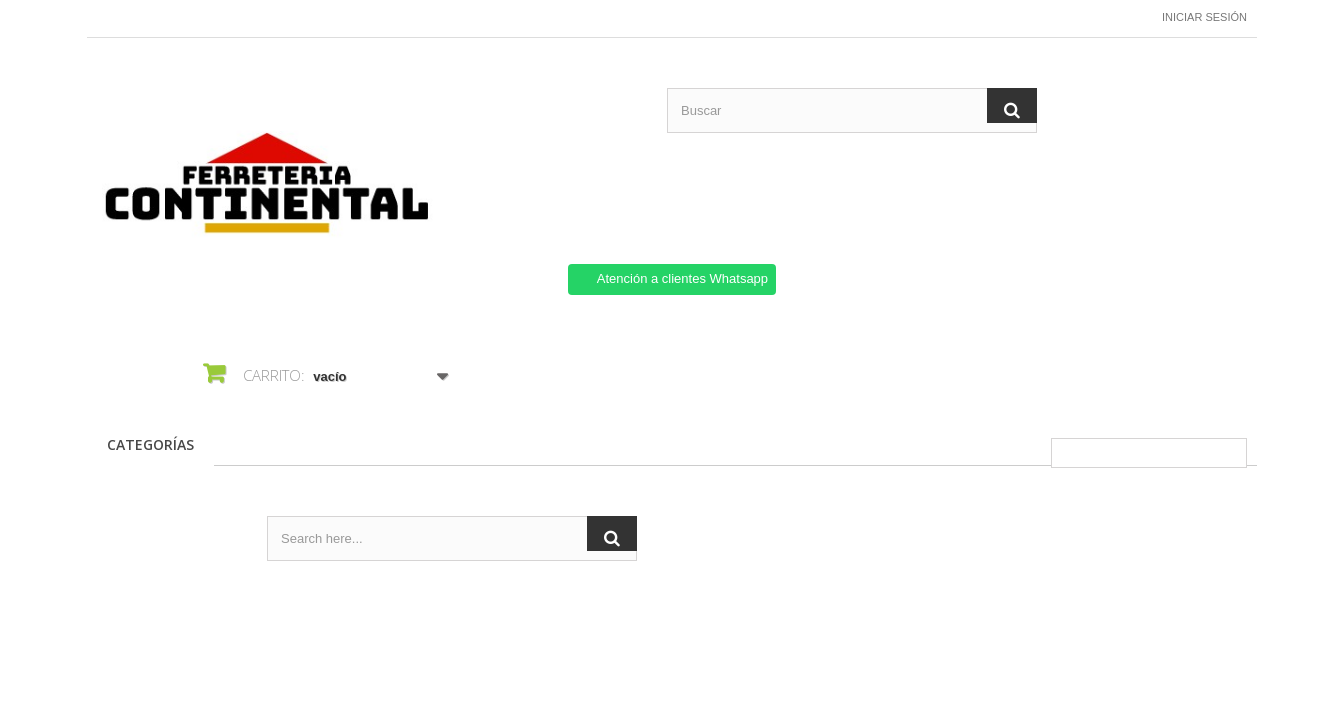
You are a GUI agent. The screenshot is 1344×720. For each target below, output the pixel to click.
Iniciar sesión (1204, 17)
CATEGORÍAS (150, 444)
